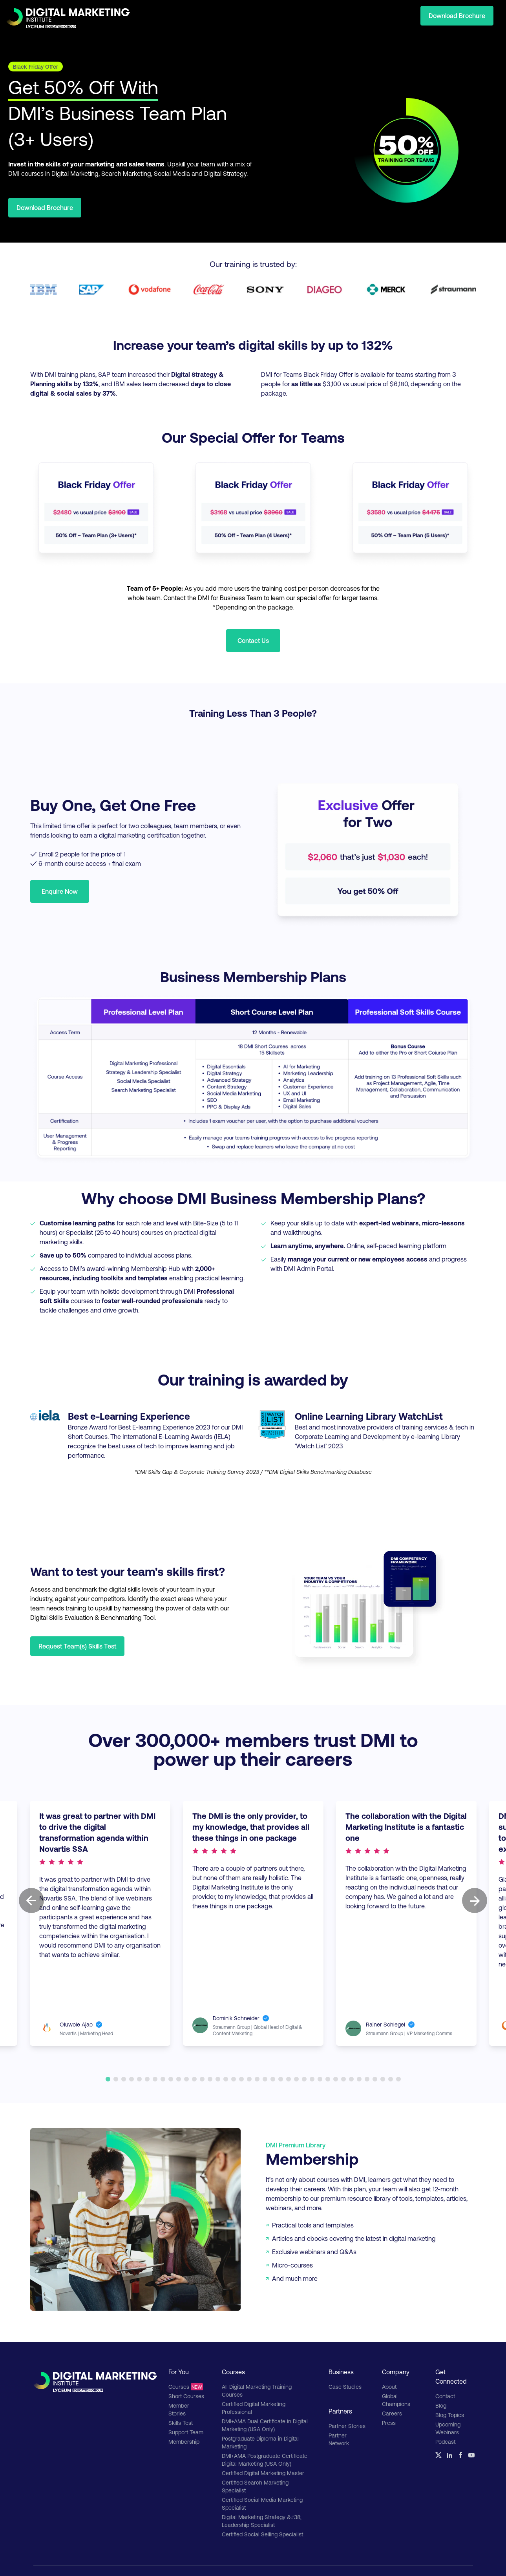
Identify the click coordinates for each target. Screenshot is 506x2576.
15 (218, 2079)
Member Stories (178, 2409)
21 (265, 2079)
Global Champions (396, 2400)
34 (367, 2079)
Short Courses (186, 2396)
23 (281, 2079)
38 (398, 2079)
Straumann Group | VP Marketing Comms (353, 2027)
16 (226, 2079)
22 (273, 2079)
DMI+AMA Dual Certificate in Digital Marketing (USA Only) (265, 2425)
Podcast (445, 2441)
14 (210, 2079)
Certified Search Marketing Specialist (255, 2486)
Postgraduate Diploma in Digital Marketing (260, 2442)
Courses (185, 2386)
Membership (183, 2441)
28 (320, 2079)
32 (351, 2079)
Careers (392, 2413)
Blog (440, 2405)
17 (233, 2079)
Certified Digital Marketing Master (263, 2473)
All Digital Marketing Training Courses (257, 2390)
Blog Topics (449, 2415)
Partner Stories (347, 2426)
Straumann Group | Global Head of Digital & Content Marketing (263, 2027)
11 (186, 2079)
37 (391, 2079)
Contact (445, 2396)
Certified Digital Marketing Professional (253, 2408)
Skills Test (180, 2422)
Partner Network (339, 2439)
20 (257, 2079)
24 (288, 2079)
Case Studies (345, 2386)
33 (359, 2079)
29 (328, 2079)
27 (312, 2079)
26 (304, 2079)
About (389, 2386)
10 (179, 2079)
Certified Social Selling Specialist (262, 2534)
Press (389, 2422)
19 (249, 2079)
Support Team (185, 2432)
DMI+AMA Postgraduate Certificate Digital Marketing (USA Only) (264, 2459)
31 (343, 2079)
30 (336, 2079)
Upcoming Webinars (447, 2428)
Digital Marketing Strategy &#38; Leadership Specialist (261, 2521)
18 (241, 2079)
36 (383, 2079)
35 (375, 2079)
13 (202, 2079)
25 (296, 2079)
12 (194, 2079)
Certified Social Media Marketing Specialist (262, 2503)
